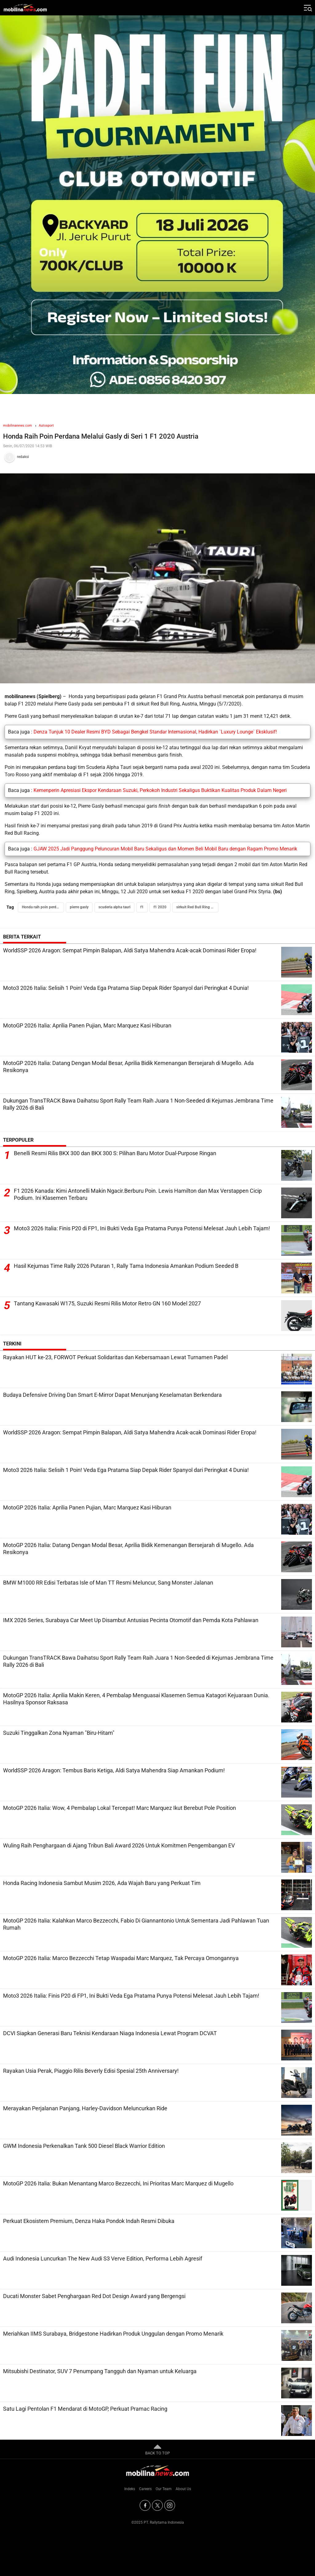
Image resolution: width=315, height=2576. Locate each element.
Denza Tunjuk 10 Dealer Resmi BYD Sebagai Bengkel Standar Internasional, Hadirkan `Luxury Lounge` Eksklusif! (155, 732)
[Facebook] (145, 2505)
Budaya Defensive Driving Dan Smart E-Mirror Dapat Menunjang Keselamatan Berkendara (112, 1395)
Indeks (129, 2489)
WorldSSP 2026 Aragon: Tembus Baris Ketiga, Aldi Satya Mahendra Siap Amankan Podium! (114, 1770)
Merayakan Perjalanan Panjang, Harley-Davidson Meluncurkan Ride (85, 2108)
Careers (145, 2489)
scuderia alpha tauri (114, 907)
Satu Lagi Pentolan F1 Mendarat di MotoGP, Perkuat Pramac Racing (85, 2408)
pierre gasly (79, 907)
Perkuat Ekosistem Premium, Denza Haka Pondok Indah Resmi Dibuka (88, 2221)
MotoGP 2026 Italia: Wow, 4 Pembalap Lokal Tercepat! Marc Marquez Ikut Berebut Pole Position (119, 1808)
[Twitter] (157, 2505)
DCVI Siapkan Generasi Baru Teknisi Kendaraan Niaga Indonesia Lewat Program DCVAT (110, 2033)
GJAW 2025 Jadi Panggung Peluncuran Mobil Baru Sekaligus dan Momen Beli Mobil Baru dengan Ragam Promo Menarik (165, 849)
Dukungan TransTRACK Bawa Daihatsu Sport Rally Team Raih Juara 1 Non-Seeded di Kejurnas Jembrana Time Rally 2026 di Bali (138, 1104)
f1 (142, 907)
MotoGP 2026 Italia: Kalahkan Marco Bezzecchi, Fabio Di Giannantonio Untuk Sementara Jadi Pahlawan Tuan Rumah (136, 1924)
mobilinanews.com (17, 426)
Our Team (164, 2489)
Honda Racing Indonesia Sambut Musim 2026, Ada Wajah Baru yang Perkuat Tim (102, 1883)
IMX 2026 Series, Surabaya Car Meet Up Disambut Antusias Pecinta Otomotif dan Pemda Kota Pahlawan (130, 1620)
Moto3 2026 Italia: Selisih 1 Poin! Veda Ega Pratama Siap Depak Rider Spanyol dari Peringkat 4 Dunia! (126, 988)
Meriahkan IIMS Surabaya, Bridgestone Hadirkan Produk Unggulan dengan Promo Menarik (113, 2333)
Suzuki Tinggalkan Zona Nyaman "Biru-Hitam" (58, 1733)
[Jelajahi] (307, 8)
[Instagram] (169, 2505)
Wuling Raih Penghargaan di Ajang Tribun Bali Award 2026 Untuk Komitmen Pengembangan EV (119, 1845)
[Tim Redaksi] (157, 457)
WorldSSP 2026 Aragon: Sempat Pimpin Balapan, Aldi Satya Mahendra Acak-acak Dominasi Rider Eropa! (130, 950)
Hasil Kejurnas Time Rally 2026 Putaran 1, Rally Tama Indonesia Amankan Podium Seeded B (126, 1266)
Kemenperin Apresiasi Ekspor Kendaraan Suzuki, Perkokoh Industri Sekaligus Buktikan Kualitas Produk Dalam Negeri (160, 790)
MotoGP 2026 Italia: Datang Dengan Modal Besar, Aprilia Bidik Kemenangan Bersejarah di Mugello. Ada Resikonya (128, 1066)
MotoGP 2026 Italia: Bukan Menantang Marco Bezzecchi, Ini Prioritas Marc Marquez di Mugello (118, 2183)
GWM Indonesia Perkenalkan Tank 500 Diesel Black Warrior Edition (84, 2146)
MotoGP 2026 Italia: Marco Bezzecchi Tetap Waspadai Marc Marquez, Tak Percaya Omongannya (121, 1958)
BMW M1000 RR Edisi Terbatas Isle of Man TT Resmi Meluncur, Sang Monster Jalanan (108, 1582)
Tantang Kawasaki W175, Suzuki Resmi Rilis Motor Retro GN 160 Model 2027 (107, 1303)
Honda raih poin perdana (42, 907)
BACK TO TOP (157, 2449)
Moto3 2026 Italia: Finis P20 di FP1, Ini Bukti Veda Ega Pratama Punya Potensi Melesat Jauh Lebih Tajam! (142, 1228)
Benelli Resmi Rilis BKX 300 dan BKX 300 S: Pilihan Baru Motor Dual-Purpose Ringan (115, 1153)
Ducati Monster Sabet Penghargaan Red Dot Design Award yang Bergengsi (94, 2296)
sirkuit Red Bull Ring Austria (197, 907)
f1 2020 (160, 907)
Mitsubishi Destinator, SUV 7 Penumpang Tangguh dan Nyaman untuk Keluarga (100, 2371)
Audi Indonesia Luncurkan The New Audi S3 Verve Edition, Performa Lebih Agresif (102, 2258)
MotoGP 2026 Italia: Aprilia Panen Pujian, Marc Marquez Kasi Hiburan (87, 1025)
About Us (183, 2489)
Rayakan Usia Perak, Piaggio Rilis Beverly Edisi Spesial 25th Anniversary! (91, 2071)
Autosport (46, 426)
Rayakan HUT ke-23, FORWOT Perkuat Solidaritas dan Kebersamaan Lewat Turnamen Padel (115, 1357)
